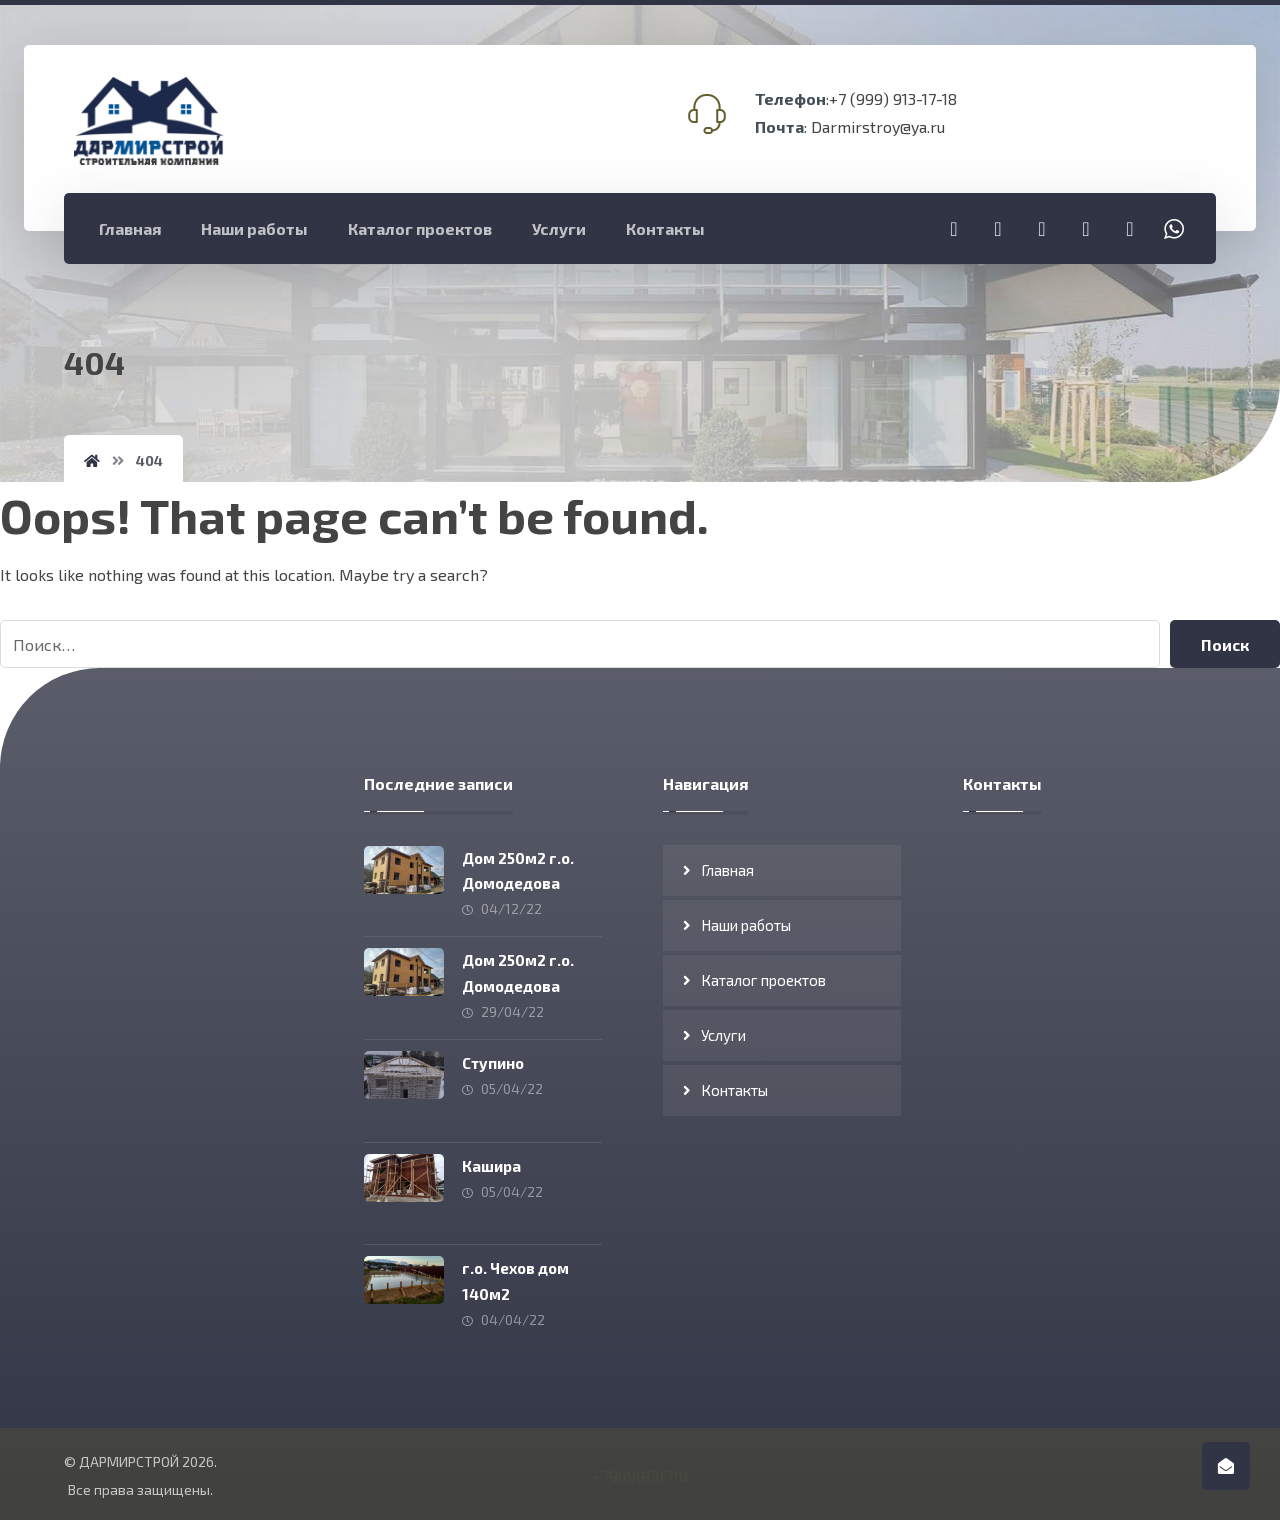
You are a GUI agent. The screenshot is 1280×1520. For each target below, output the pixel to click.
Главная (727, 870)
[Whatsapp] (1174, 228)
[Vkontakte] (1086, 228)
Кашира (493, 1161)
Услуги (723, 1035)
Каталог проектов (763, 980)
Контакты (734, 1090)
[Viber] (1130, 228)
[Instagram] (998, 228)
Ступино (495, 1060)
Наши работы (746, 925)
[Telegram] (954, 228)
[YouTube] (1042, 228)
